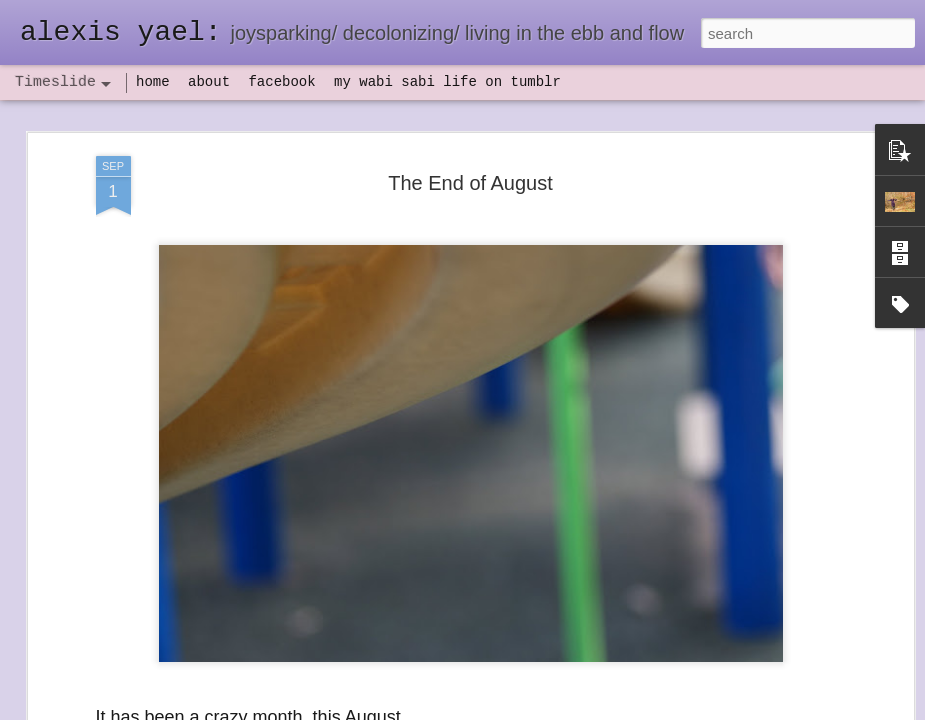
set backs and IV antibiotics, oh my (779, 427)
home (153, 82)
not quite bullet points (456, 693)
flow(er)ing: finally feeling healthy (772, 462)
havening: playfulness (156, 464)
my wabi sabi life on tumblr (447, 82)
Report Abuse (583, 709)
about (209, 82)
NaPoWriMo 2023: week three (764, 689)
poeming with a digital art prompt (772, 567)
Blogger (525, 709)
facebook (281, 82)
